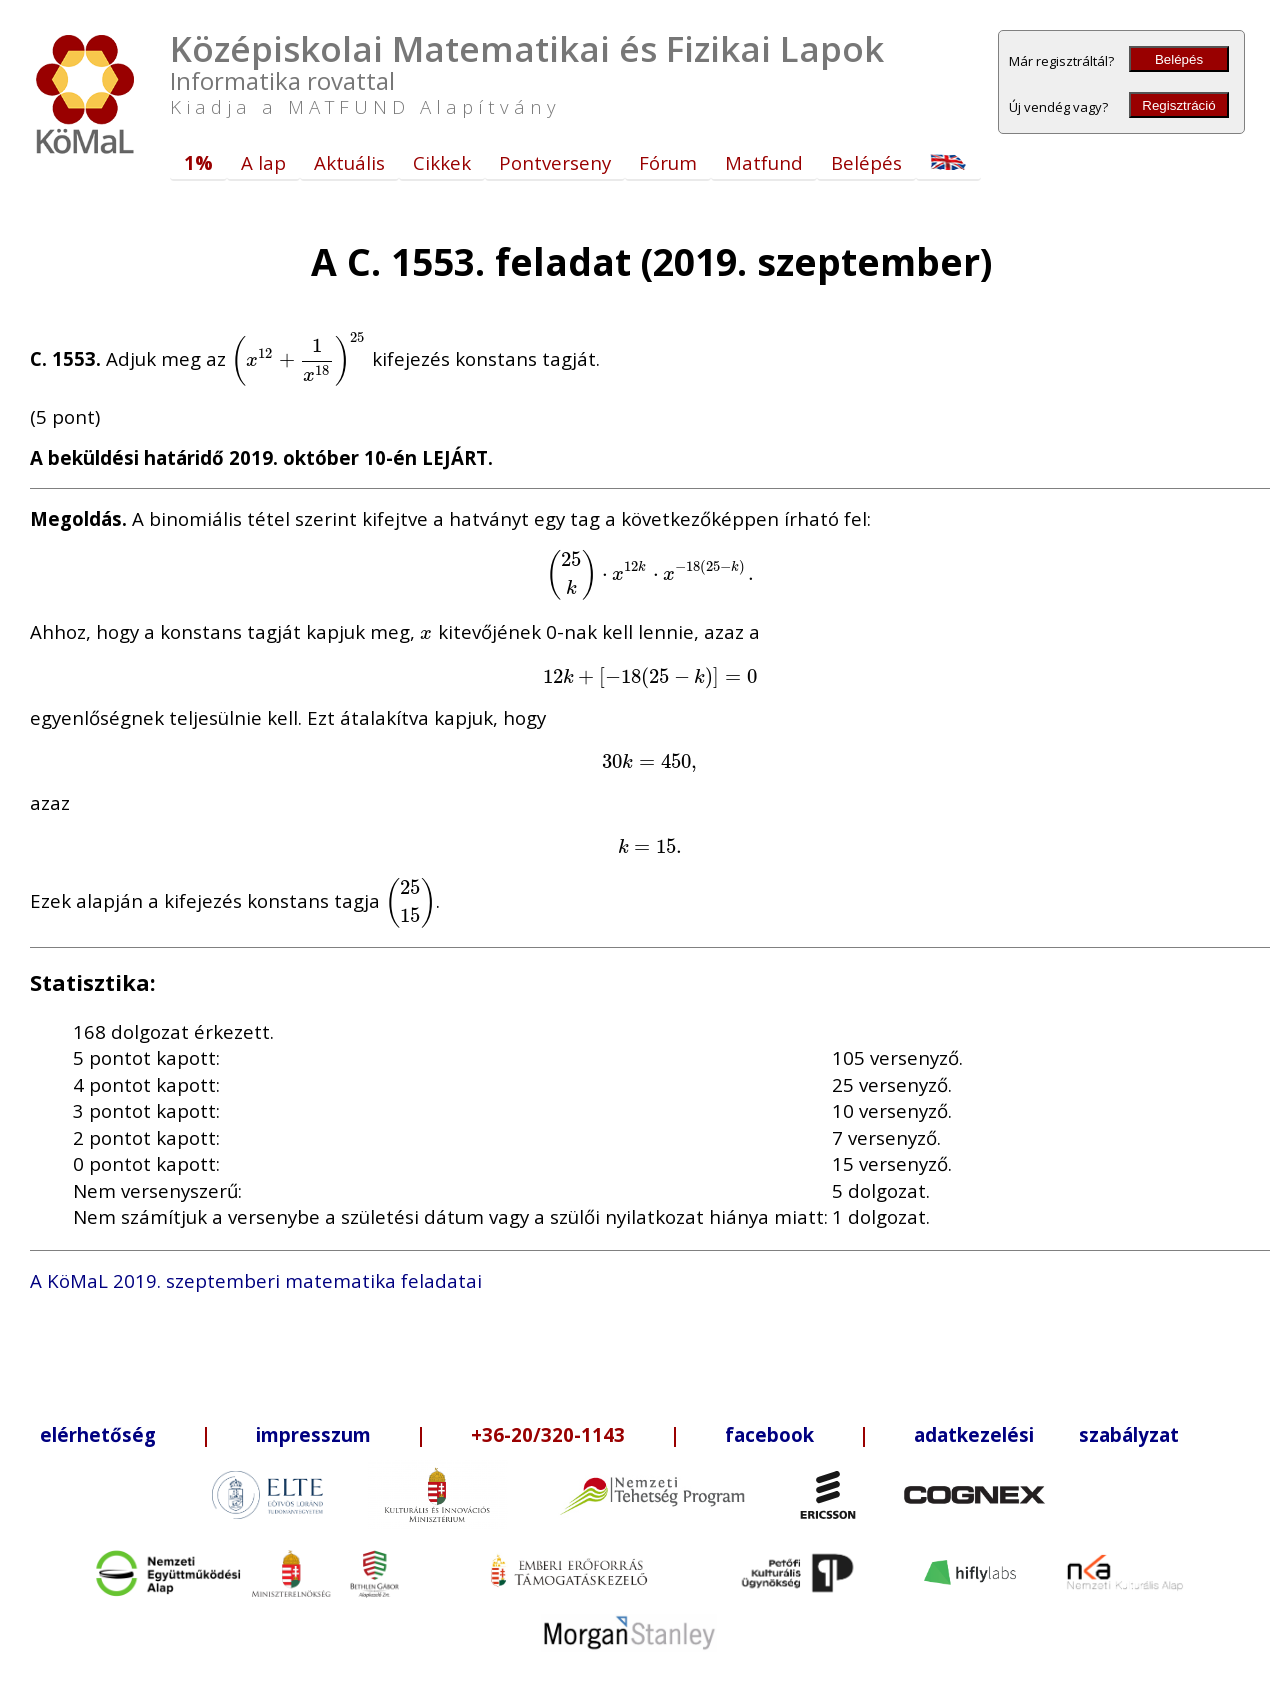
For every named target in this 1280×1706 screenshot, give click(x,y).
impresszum (313, 1434)
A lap (263, 162)
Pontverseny (555, 162)
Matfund (764, 162)
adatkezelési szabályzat (1046, 1434)
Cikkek (442, 162)
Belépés (1179, 59)
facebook (769, 1434)
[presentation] (299, 358)
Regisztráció (1178, 105)
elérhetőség (98, 1434)
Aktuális (349, 162)
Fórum (668, 162)
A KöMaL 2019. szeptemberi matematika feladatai (256, 1280)
